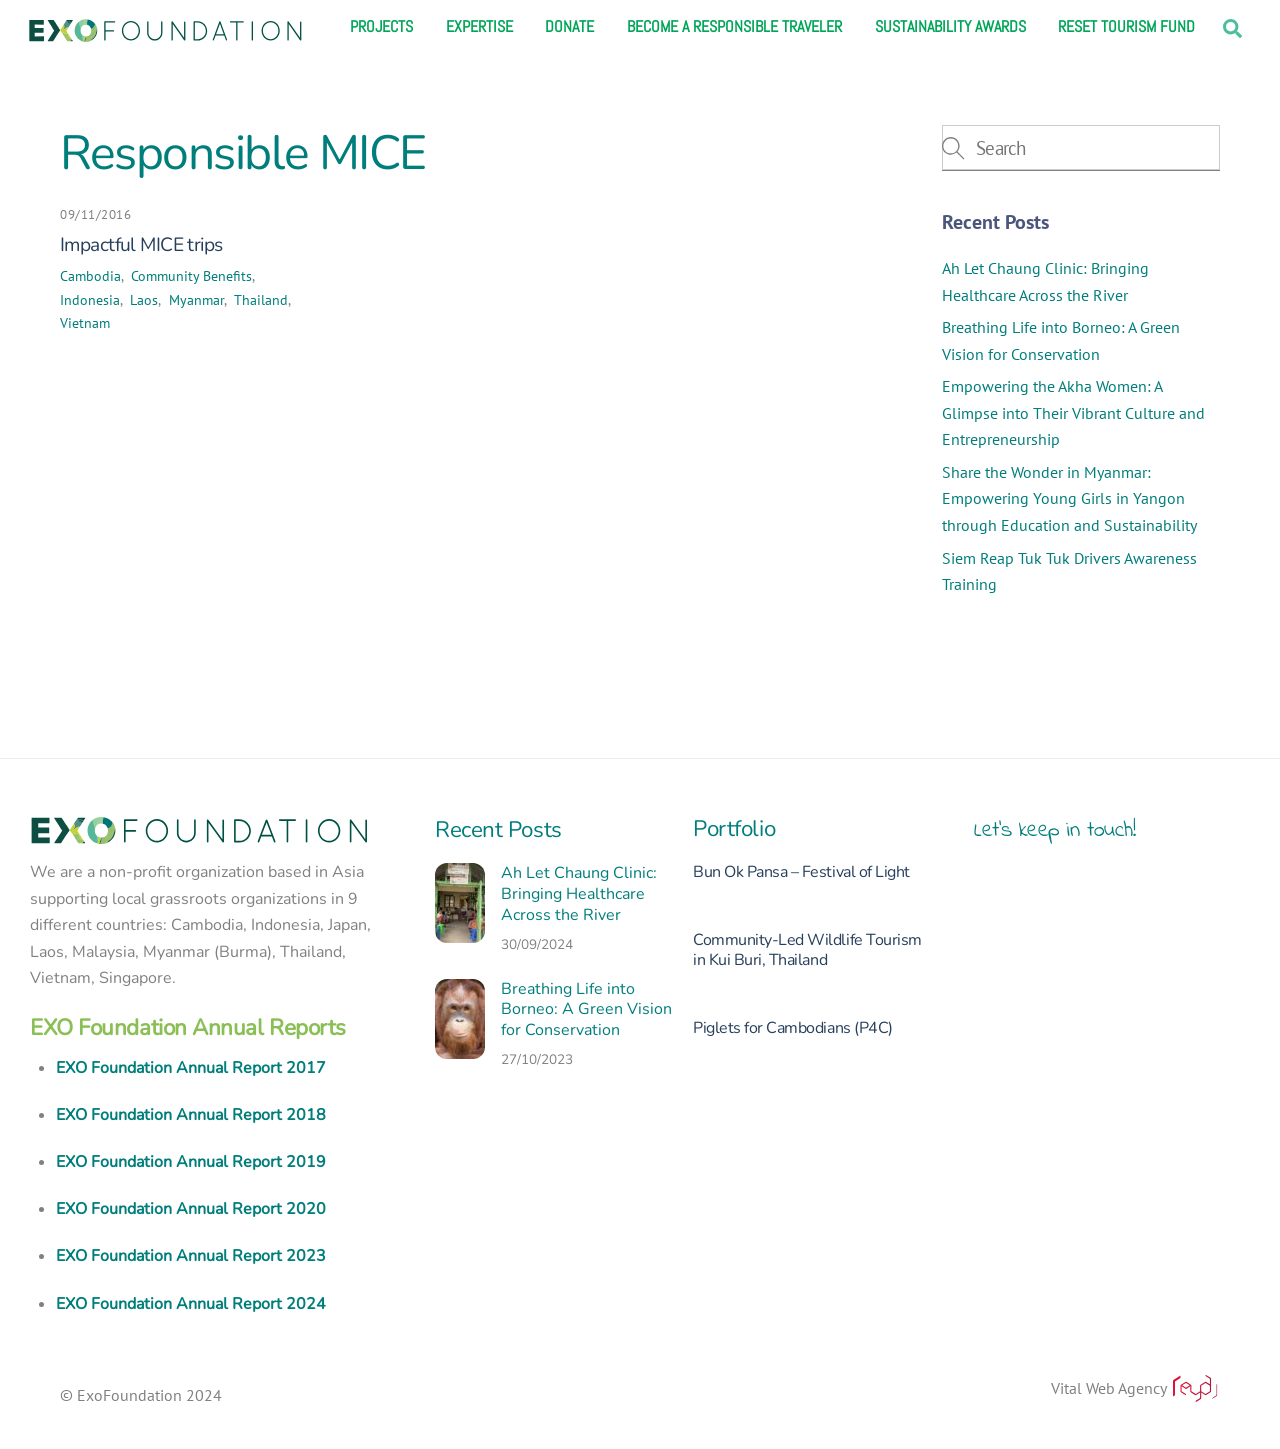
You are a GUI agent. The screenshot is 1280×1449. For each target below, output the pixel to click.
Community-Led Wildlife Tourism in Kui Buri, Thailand (807, 950)
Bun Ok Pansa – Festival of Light (801, 872)
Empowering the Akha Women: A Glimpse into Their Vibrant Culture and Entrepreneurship (1073, 412)
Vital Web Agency (1135, 1388)
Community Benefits (191, 275)
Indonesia (90, 299)
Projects (381, 27)
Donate (569, 27)
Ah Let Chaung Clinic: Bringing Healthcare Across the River (579, 894)
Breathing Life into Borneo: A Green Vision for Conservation (586, 1010)
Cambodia (90, 275)
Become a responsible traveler (734, 27)
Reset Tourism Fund (1126, 27)
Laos (144, 299)
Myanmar (196, 299)
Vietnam (85, 322)
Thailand (261, 299)
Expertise (479, 27)
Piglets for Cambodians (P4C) (793, 1028)
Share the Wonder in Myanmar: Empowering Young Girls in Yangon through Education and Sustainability (1069, 498)
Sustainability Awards (950, 27)
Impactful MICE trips (141, 245)
